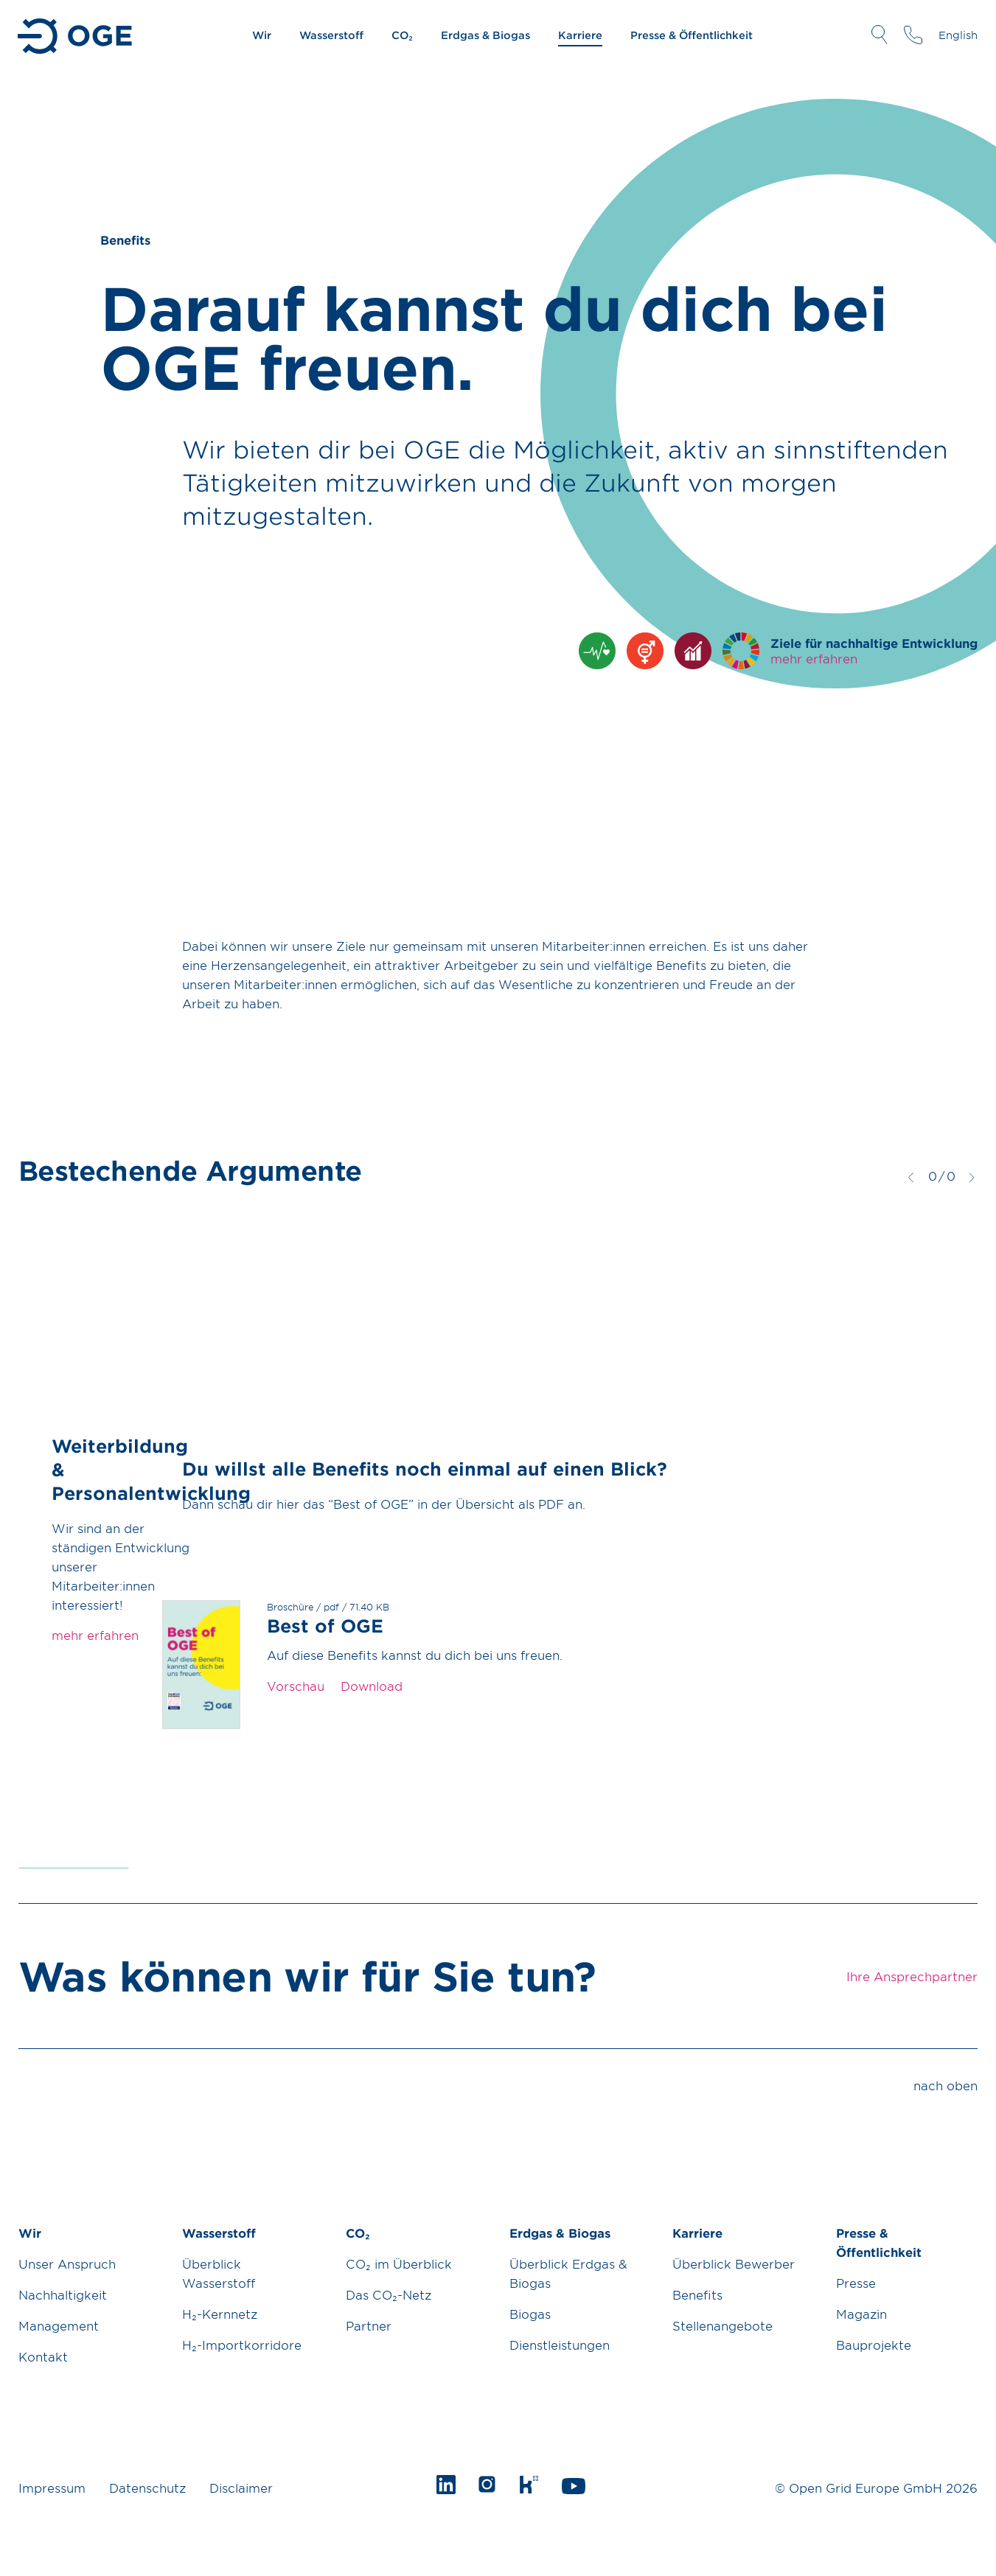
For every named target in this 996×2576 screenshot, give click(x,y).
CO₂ (402, 35)
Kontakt (43, 2356)
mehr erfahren (813, 658)
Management (58, 2325)
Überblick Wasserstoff (218, 2273)
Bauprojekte (873, 2344)
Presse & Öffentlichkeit (691, 35)
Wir (261, 35)
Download (372, 1685)
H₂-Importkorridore (242, 2344)
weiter (972, 1177)
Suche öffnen (879, 34)
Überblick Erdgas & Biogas (568, 2273)
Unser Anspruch (67, 2263)
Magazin (861, 2313)
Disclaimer (241, 2487)
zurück (910, 1177)
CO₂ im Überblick (399, 2263)
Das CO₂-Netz (388, 2294)
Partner (368, 2325)
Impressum (52, 2487)
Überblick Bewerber (733, 2263)
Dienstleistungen (559, 2344)
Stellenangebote (722, 2325)
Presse (856, 2282)
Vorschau (295, 1685)
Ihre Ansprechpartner (913, 34)
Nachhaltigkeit (62, 2294)
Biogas (530, 2313)
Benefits (697, 2294)
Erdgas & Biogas (485, 35)
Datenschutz (147, 2487)
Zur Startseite (76, 36)
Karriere (580, 35)
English (958, 35)
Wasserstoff (331, 35)
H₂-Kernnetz (219, 2313)
